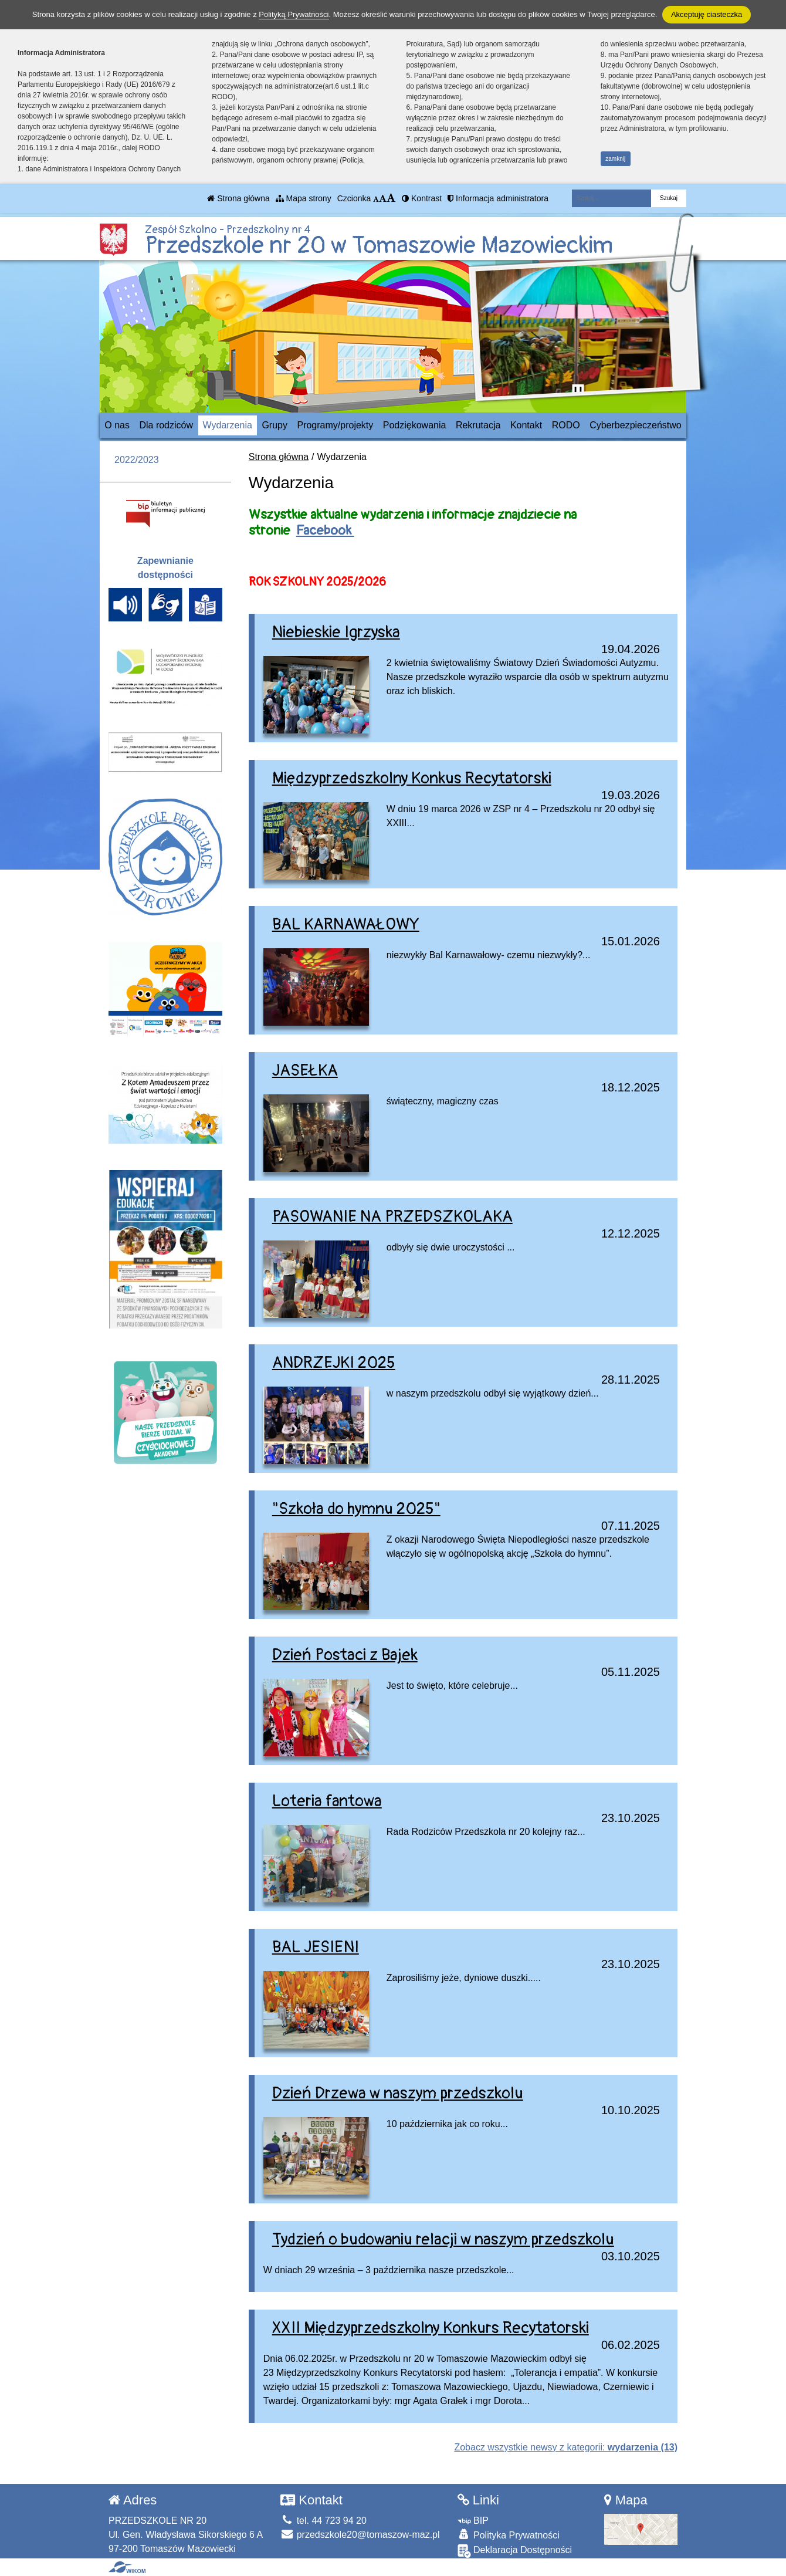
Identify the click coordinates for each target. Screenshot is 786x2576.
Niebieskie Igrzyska (336, 632)
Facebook (325, 530)
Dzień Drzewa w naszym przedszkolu (397, 2093)
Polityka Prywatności (509, 2534)
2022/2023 (136, 460)
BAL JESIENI (315, 1947)
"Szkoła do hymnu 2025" (356, 1509)
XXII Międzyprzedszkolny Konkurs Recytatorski (430, 2328)
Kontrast (422, 198)
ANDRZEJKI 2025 (333, 1363)
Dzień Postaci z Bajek (345, 1655)
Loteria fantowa (327, 1801)
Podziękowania (414, 425)
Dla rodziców (166, 425)
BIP (473, 2521)
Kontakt (526, 425)
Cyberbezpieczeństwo (636, 425)
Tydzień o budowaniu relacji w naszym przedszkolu (443, 2239)
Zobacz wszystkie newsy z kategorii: (565, 2447)
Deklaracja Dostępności (515, 2551)
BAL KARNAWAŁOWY (345, 924)
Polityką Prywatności (293, 14)
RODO (566, 425)
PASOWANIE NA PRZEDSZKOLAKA (392, 1216)
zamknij (615, 158)
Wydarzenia (227, 425)
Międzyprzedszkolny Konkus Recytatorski (411, 778)
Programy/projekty (335, 425)
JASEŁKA (305, 1070)
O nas (117, 425)
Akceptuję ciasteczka (706, 14)
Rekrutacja (478, 425)
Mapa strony (303, 198)
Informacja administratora (498, 198)
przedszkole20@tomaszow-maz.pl (359, 2535)
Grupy (274, 425)
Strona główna (238, 198)
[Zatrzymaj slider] (577, 392)
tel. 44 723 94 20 (323, 2521)
